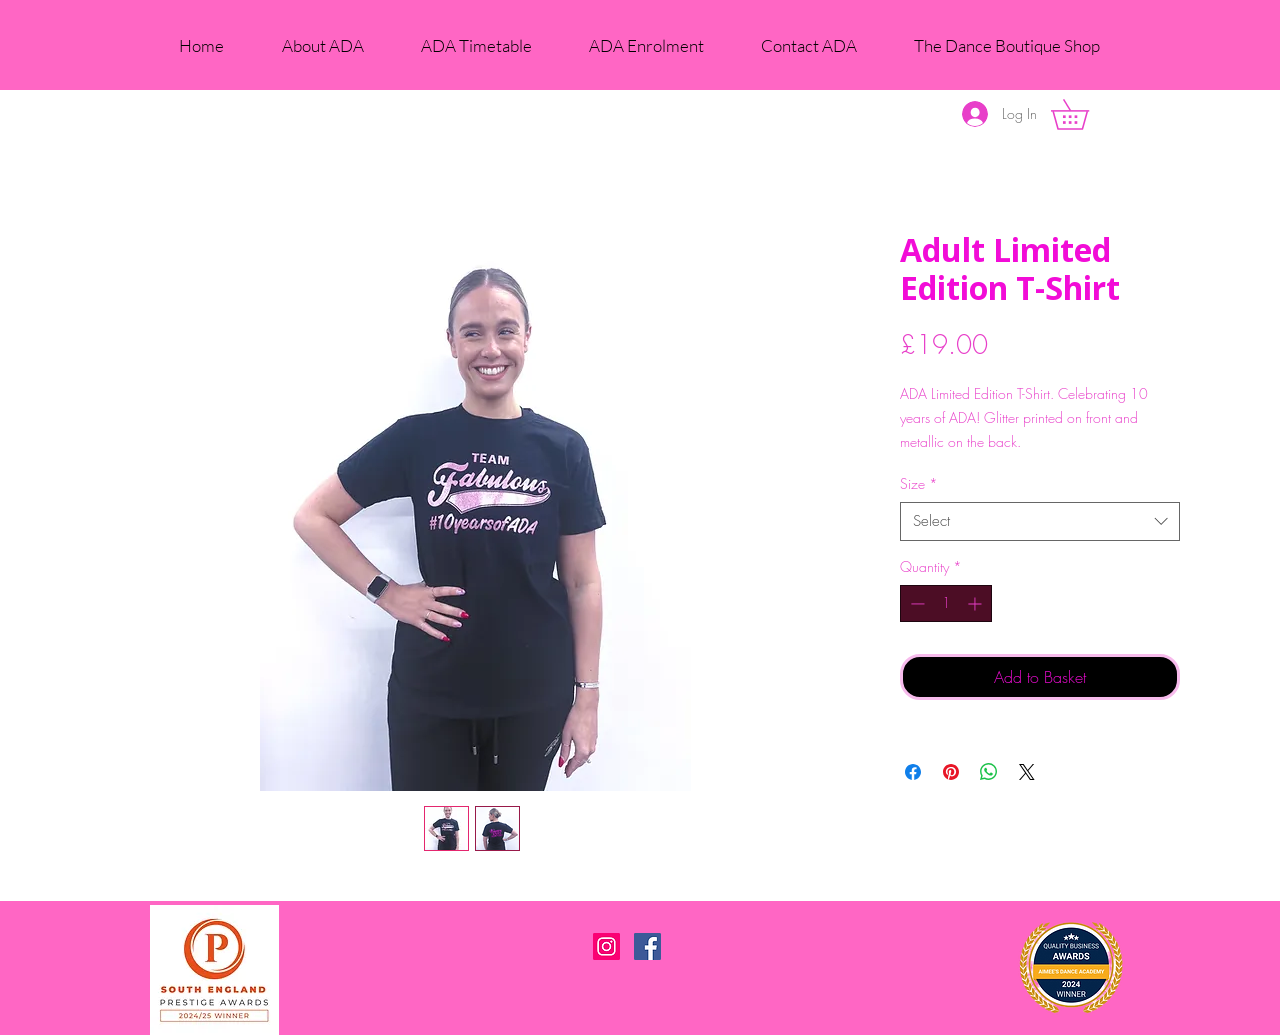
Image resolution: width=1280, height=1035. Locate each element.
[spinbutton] (946, 603)
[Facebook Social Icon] (647, 946)
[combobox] (1040, 521)
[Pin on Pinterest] (951, 772)
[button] (1084, 114)
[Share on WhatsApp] (989, 772)
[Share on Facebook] (913, 772)
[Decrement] (915, 603)
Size (919, 483)
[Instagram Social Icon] (606, 946)
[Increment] (976, 603)
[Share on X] (1027, 772)
